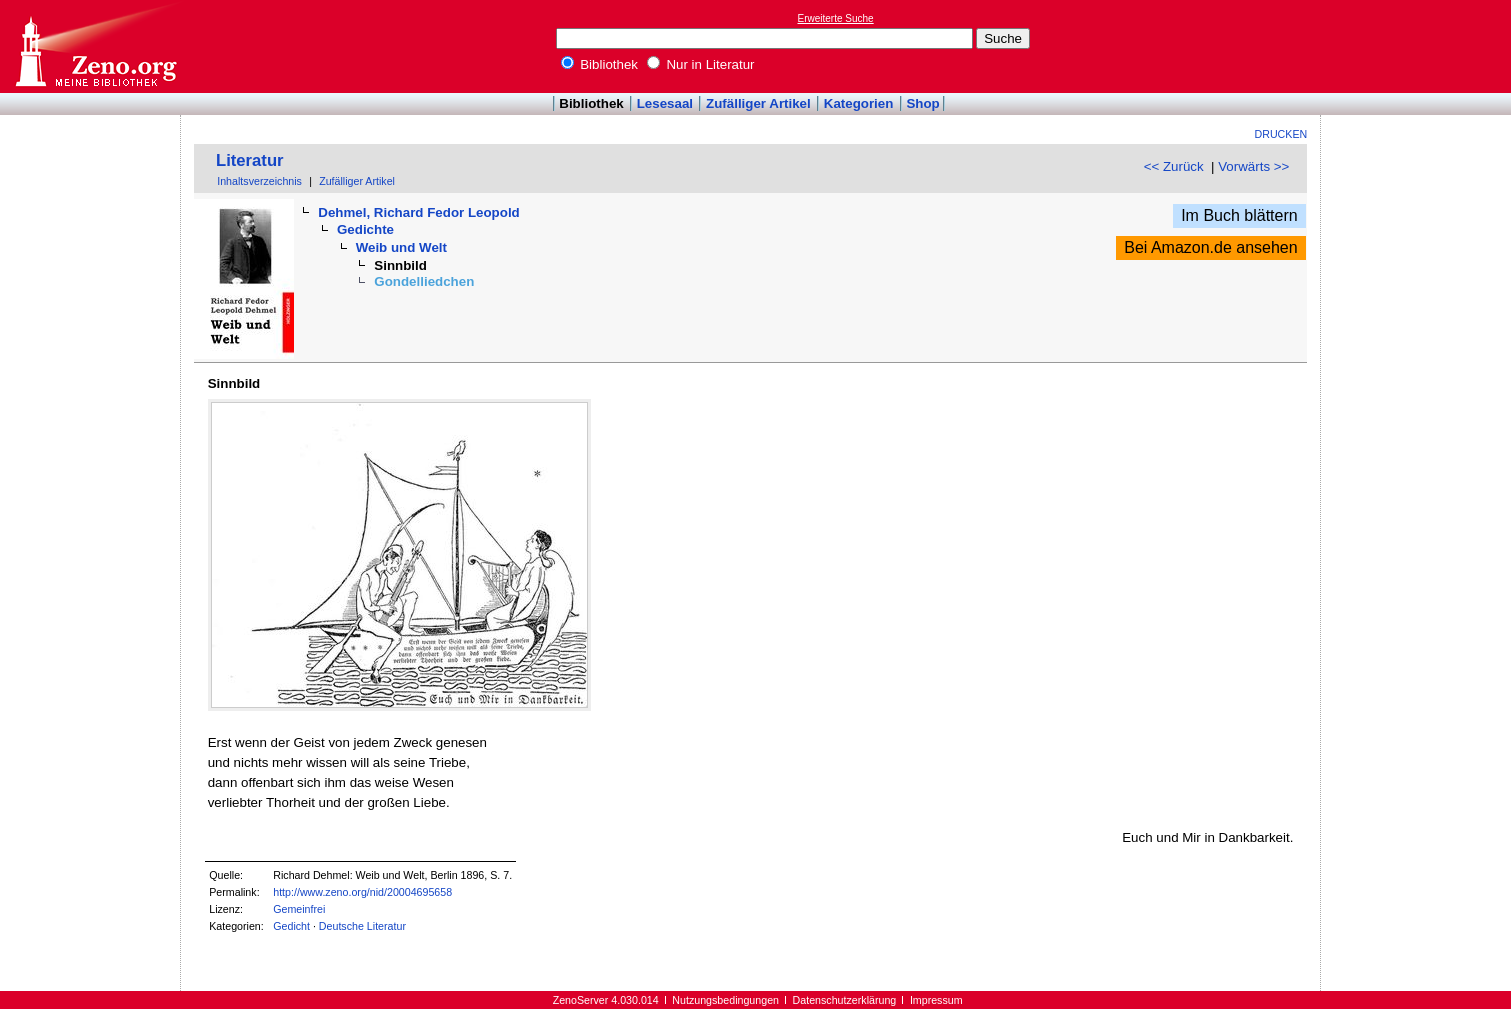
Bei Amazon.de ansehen (1210, 247)
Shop (922, 103)
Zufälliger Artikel (758, 103)
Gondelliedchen (424, 281)
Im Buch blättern (1239, 215)
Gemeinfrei (299, 909)
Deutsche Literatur (362, 926)
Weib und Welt (401, 247)
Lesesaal (665, 103)
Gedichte (365, 229)
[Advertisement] (1419, 46)
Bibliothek (600, 64)
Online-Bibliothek (95, 46)
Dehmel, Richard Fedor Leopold (418, 212)
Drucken (1281, 134)
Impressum (936, 1000)
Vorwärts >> (1253, 166)
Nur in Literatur (701, 64)
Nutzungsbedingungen (725, 1000)
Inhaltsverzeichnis (259, 181)
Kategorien (859, 103)
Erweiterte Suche (836, 18)
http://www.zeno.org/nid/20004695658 (362, 892)
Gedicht (291, 926)
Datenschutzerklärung (845, 1000)
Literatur (250, 160)
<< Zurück (1174, 166)
